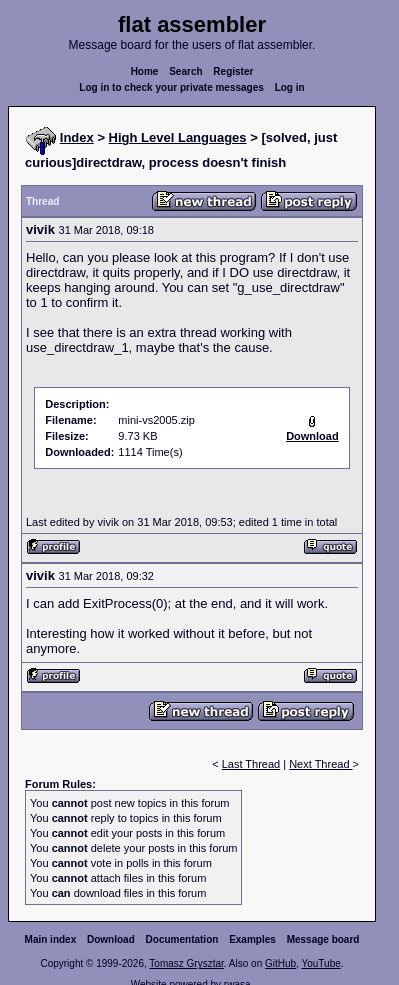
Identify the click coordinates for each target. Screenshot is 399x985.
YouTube (320, 963)
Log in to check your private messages (171, 87)
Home (145, 71)
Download (111, 939)
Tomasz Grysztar (186, 963)
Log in (290, 87)
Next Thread (320, 764)
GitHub (280, 963)
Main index (51, 939)
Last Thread (251, 764)
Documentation (182, 939)
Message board (323, 939)
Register (233, 71)
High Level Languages (178, 137)
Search (185, 71)
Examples (252, 939)
